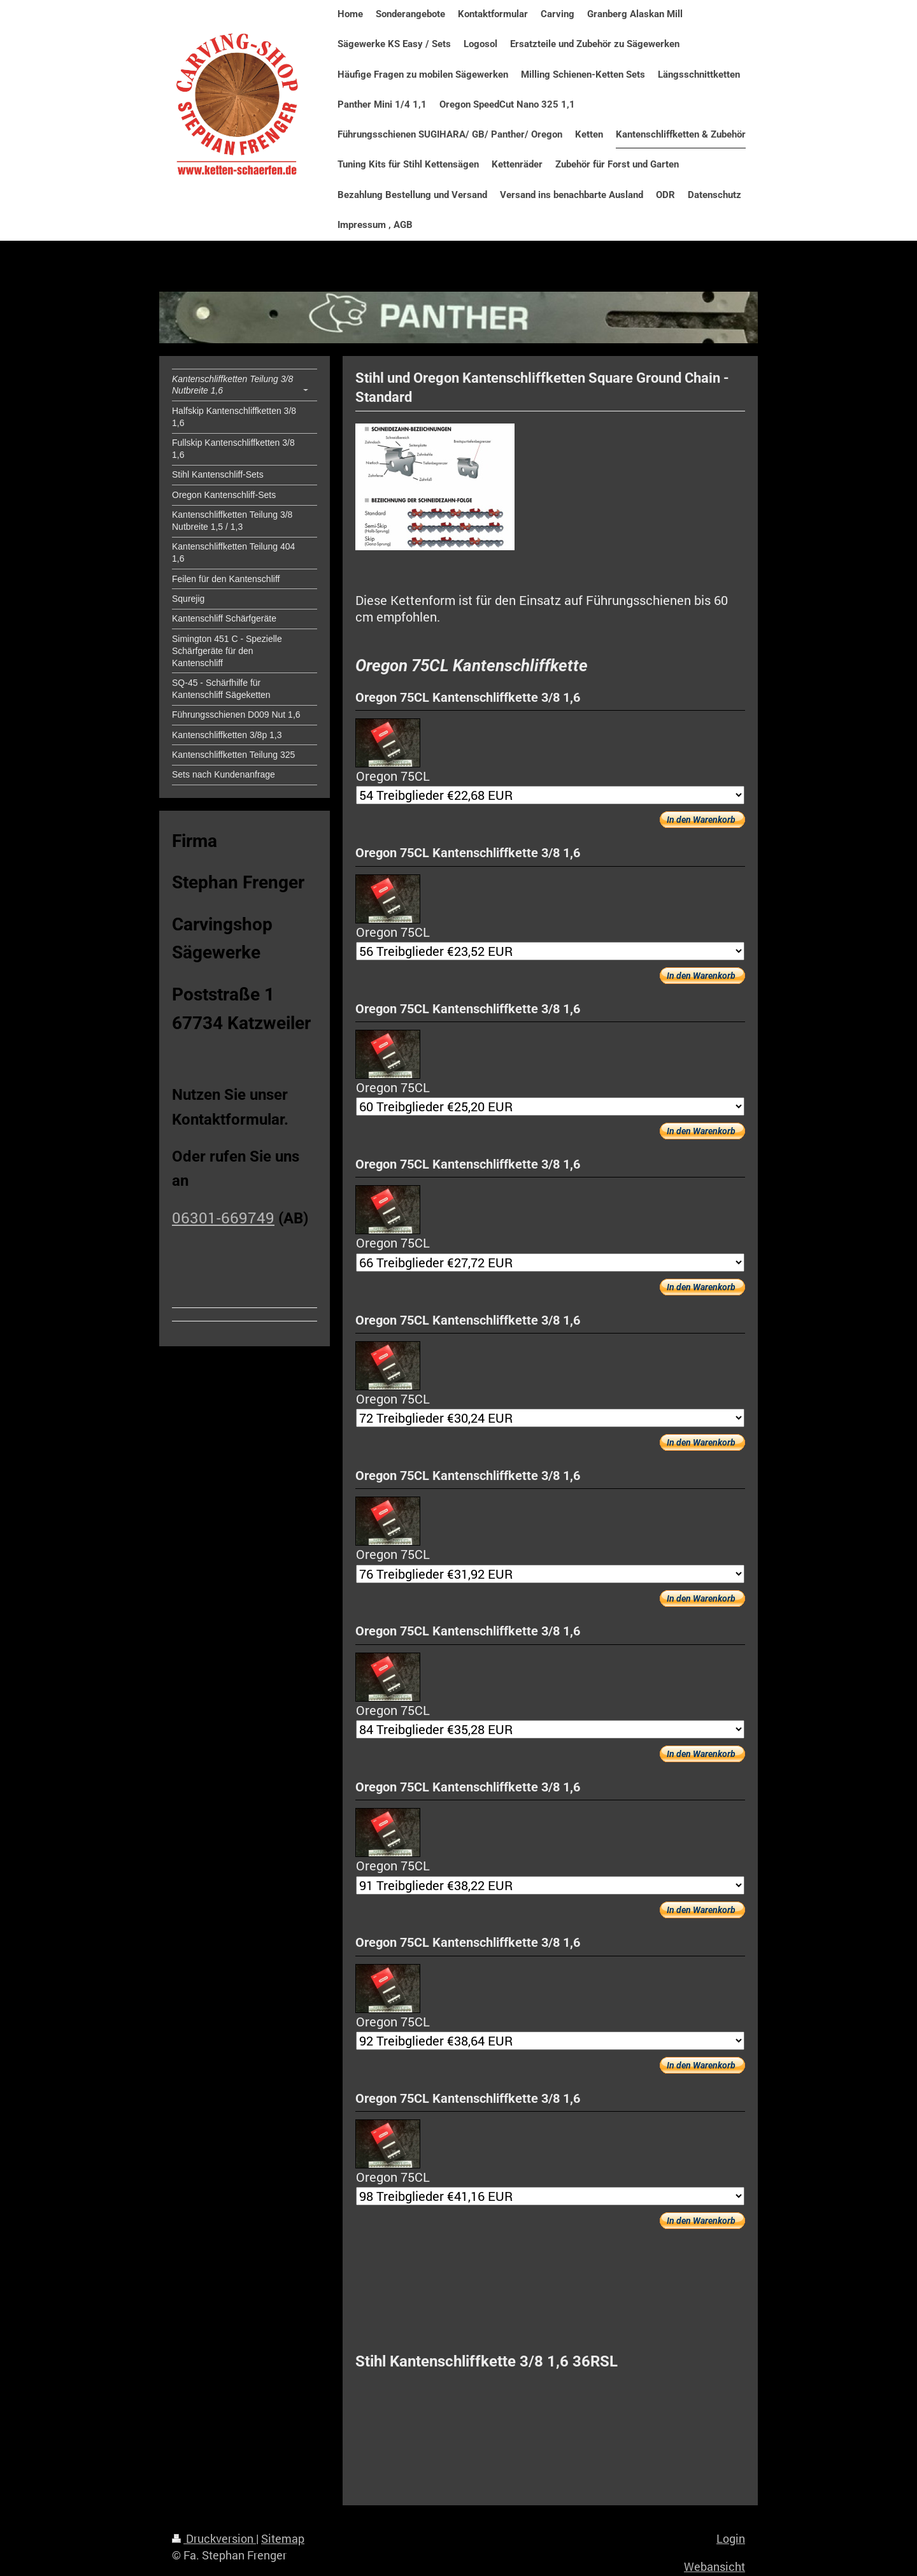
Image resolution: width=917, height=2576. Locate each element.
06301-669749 (223, 1217)
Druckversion (214, 2538)
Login (730, 2538)
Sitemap (282, 2538)
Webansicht (714, 2566)
